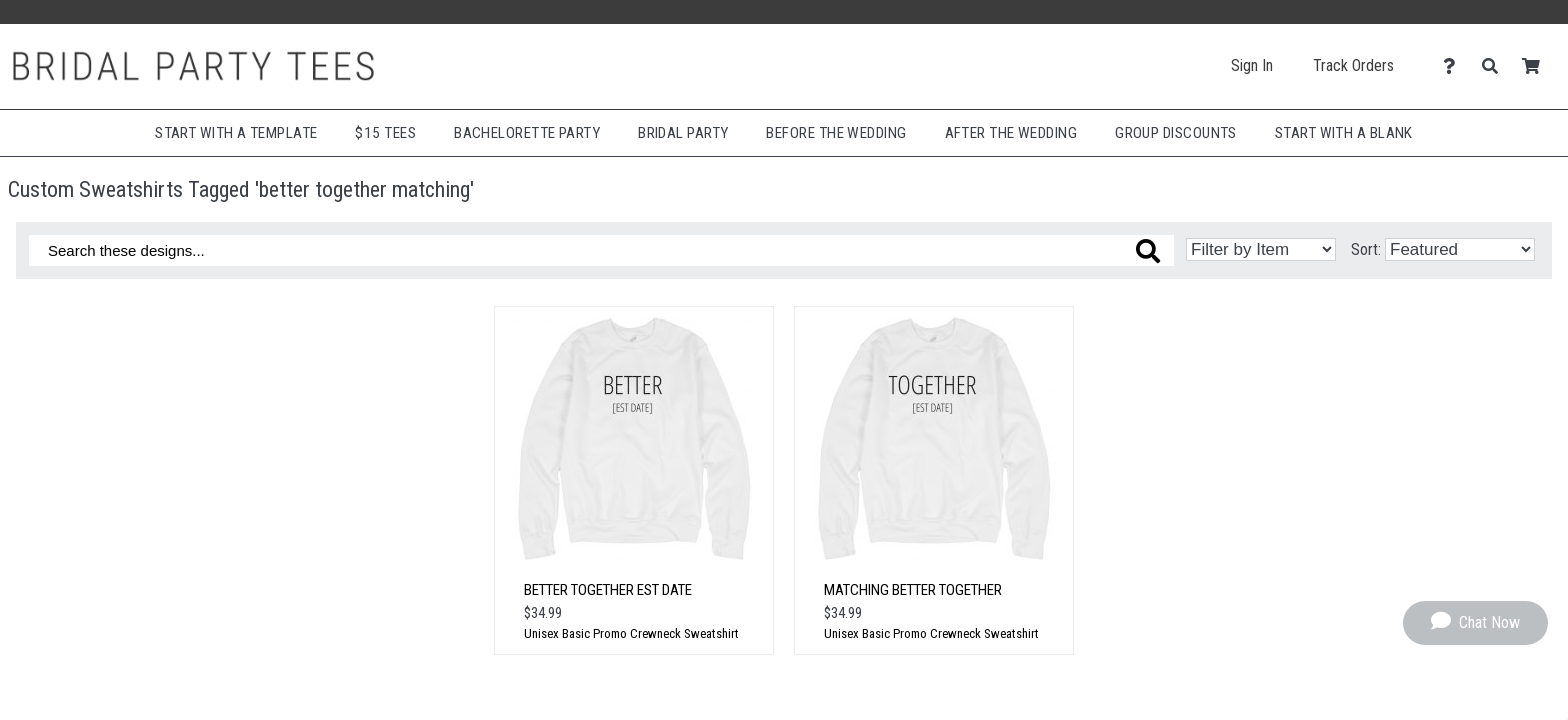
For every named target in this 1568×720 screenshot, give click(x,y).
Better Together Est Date (608, 590)
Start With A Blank (1344, 133)
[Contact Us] (1454, 66)
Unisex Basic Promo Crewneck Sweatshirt (631, 633)
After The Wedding (1011, 133)
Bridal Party (683, 133)
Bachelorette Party (527, 133)
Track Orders (1353, 65)
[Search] (1495, 66)
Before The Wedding (836, 133)
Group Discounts (1176, 133)
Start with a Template (236, 133)
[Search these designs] (601, 250)
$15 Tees (385, 133)
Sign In (1252, 65)
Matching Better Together (913, 590)
